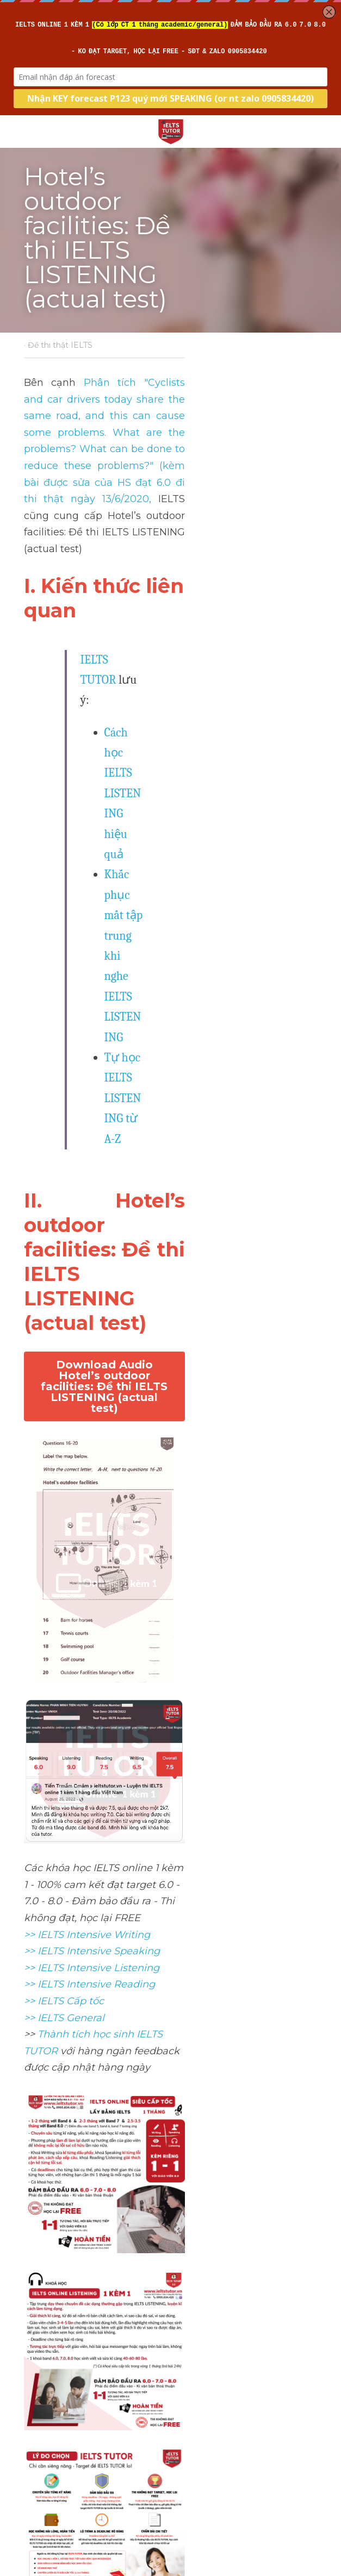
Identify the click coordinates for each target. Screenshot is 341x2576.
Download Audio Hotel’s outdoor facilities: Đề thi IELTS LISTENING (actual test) (170, 758)
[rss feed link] (312, 2568)
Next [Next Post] (185, 2470)
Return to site (54, 2568)
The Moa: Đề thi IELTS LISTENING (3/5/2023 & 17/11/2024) (232, 2509)
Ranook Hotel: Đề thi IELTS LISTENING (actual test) (91, 2501)
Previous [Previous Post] (40, 2470)
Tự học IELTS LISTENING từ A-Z (183, 600)
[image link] (170, 130)
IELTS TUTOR (113, 487)
